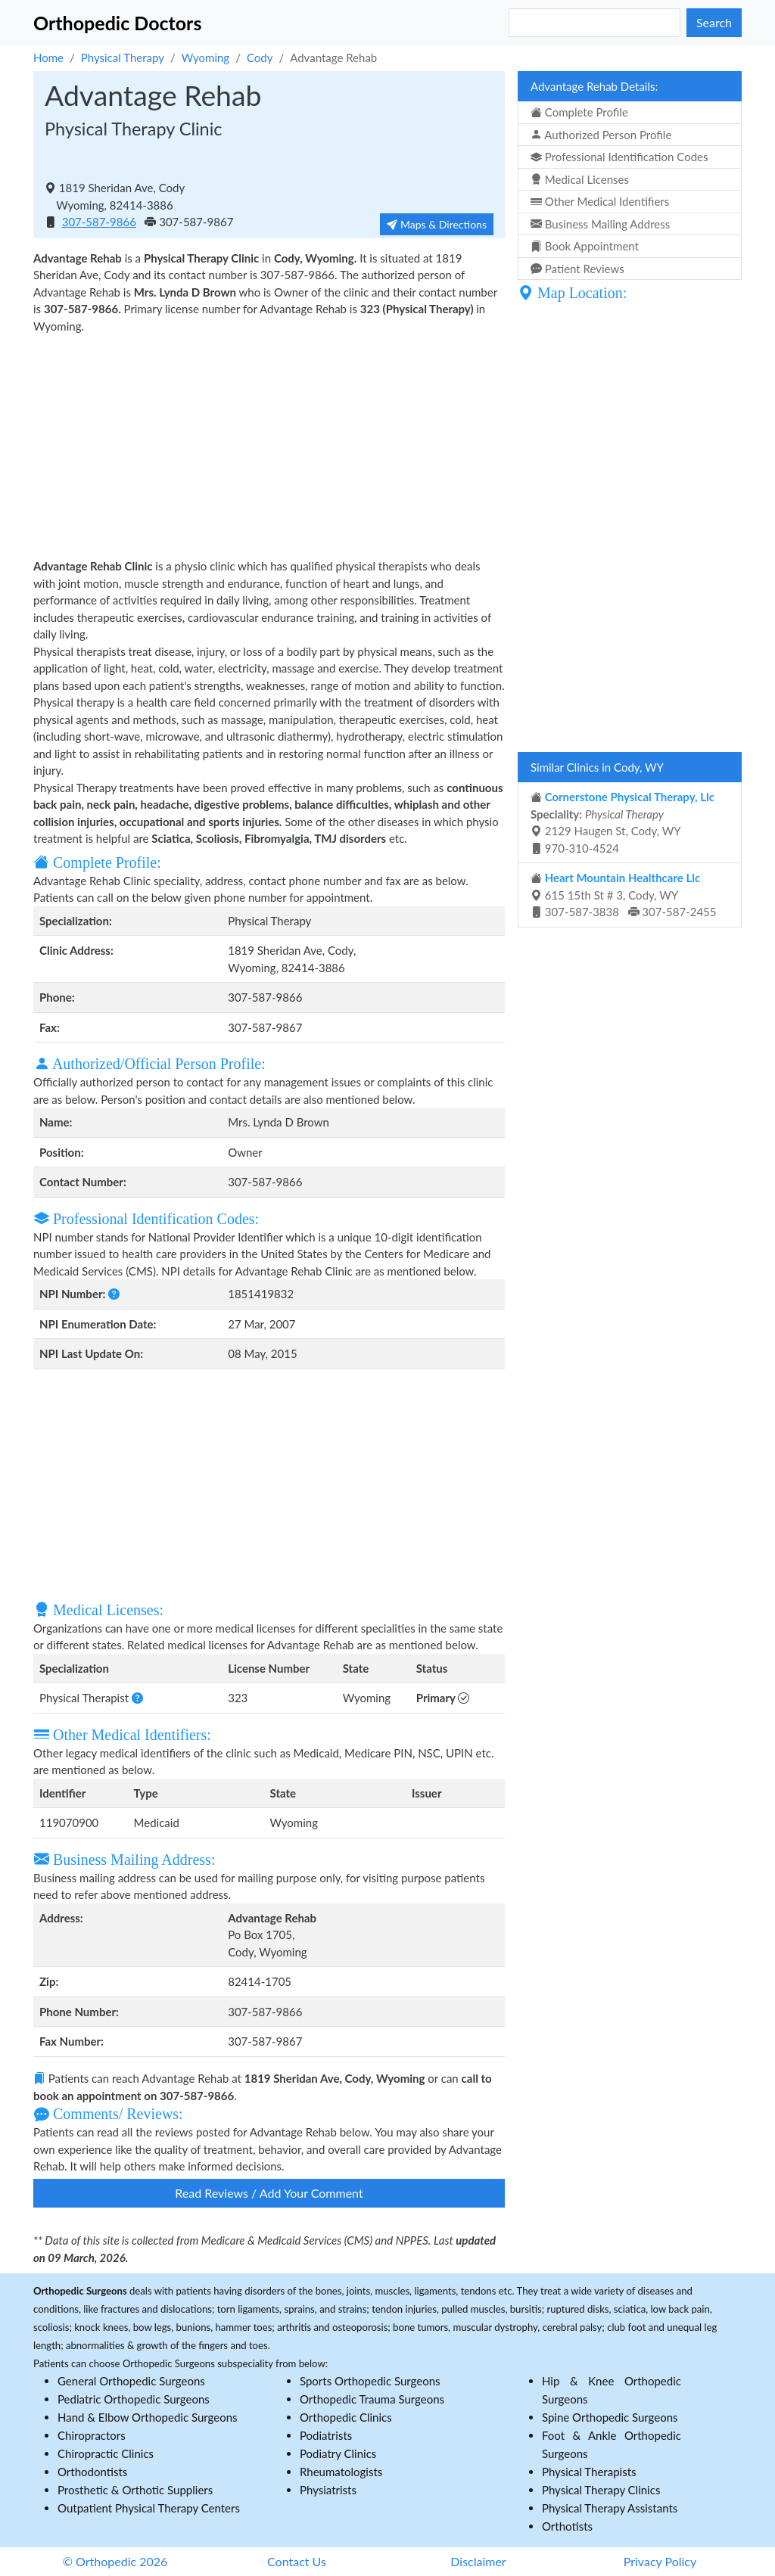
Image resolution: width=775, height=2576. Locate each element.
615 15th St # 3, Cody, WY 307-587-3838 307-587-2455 (624, 894)
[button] (114, 1293)
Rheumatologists (341, 2471)
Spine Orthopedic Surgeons (610, 2417)
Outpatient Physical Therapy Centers (149, 2508)
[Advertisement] (269, 444)
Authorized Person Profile (601, 134)
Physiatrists (328, 2490)
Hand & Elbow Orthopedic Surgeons (148, 2417)
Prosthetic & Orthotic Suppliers (135, 2490)
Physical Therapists (589, 2471)
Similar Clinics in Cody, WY (597, 767)
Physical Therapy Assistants (609, 2508)
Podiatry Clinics (338, 2453)
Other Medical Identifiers (600, 201)
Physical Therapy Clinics (601, 2490)
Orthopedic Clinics (346, 2417)
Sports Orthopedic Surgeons (370, 2381)
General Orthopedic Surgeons (131, 2381)
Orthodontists (92, 2471)
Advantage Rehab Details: (594, 86)
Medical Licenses (580, 179)
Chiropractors (92, 2435)
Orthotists (567, 2526)
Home (48, 57)
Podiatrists (326, 2435)
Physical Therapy (122, 57)
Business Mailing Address (600, 224)
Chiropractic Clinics (106, 2453)
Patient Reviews (577, 268)
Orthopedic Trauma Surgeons (372, 2399)
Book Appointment (585, 246)
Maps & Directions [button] (437, 224)
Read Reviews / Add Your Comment (269, 2193)
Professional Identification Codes (619, 156)
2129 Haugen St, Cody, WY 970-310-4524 (622, 822)
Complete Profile (579, 112)
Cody (260, 57)
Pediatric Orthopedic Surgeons (134, 2399)
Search (714, 22)
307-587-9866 (99, 221)
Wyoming (205, 57)
